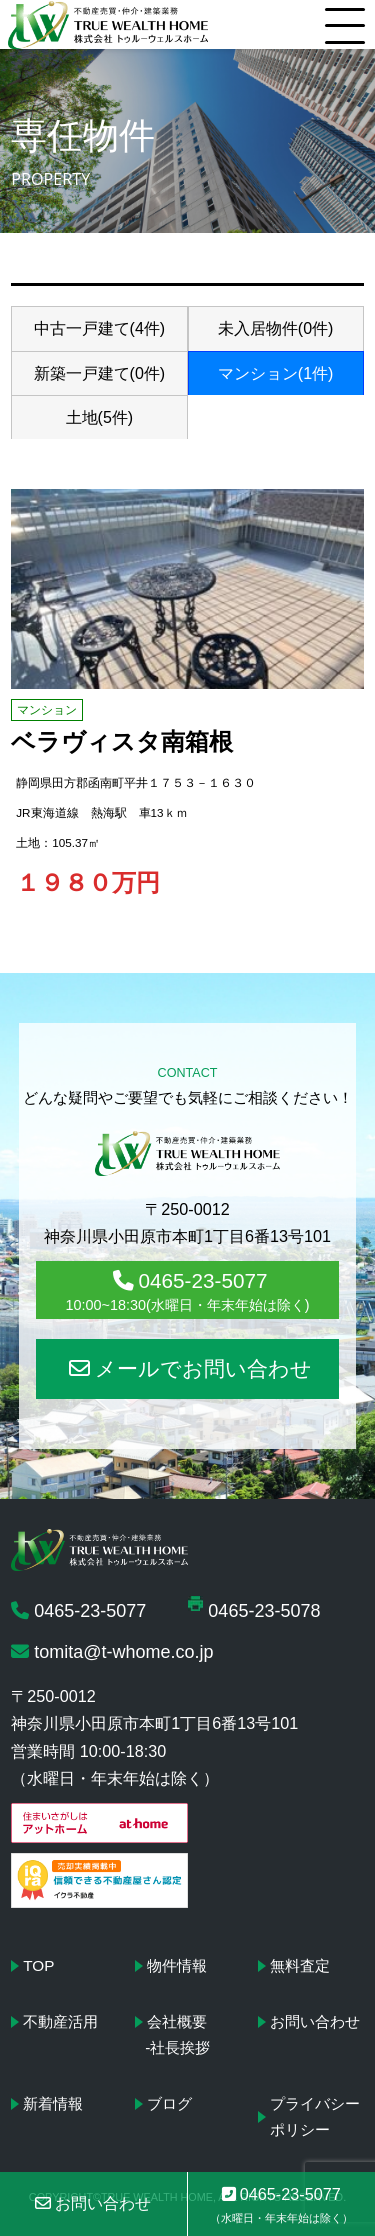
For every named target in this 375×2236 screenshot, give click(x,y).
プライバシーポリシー (315, 2116)
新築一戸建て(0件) (100, 373)
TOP (38, 1965)
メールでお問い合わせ (190, 1368)
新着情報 (53, 2103)
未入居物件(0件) (276, 328)
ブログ (169, 2103)
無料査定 (300, 1965)
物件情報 (177, 1965)
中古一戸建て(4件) (100, 328)
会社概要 (177, 2021)
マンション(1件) (276, 373)
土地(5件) (100, 417)
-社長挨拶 (177, 2047)
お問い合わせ (315, 2021)
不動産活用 (60, 2021)
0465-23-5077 (188, 1291)
